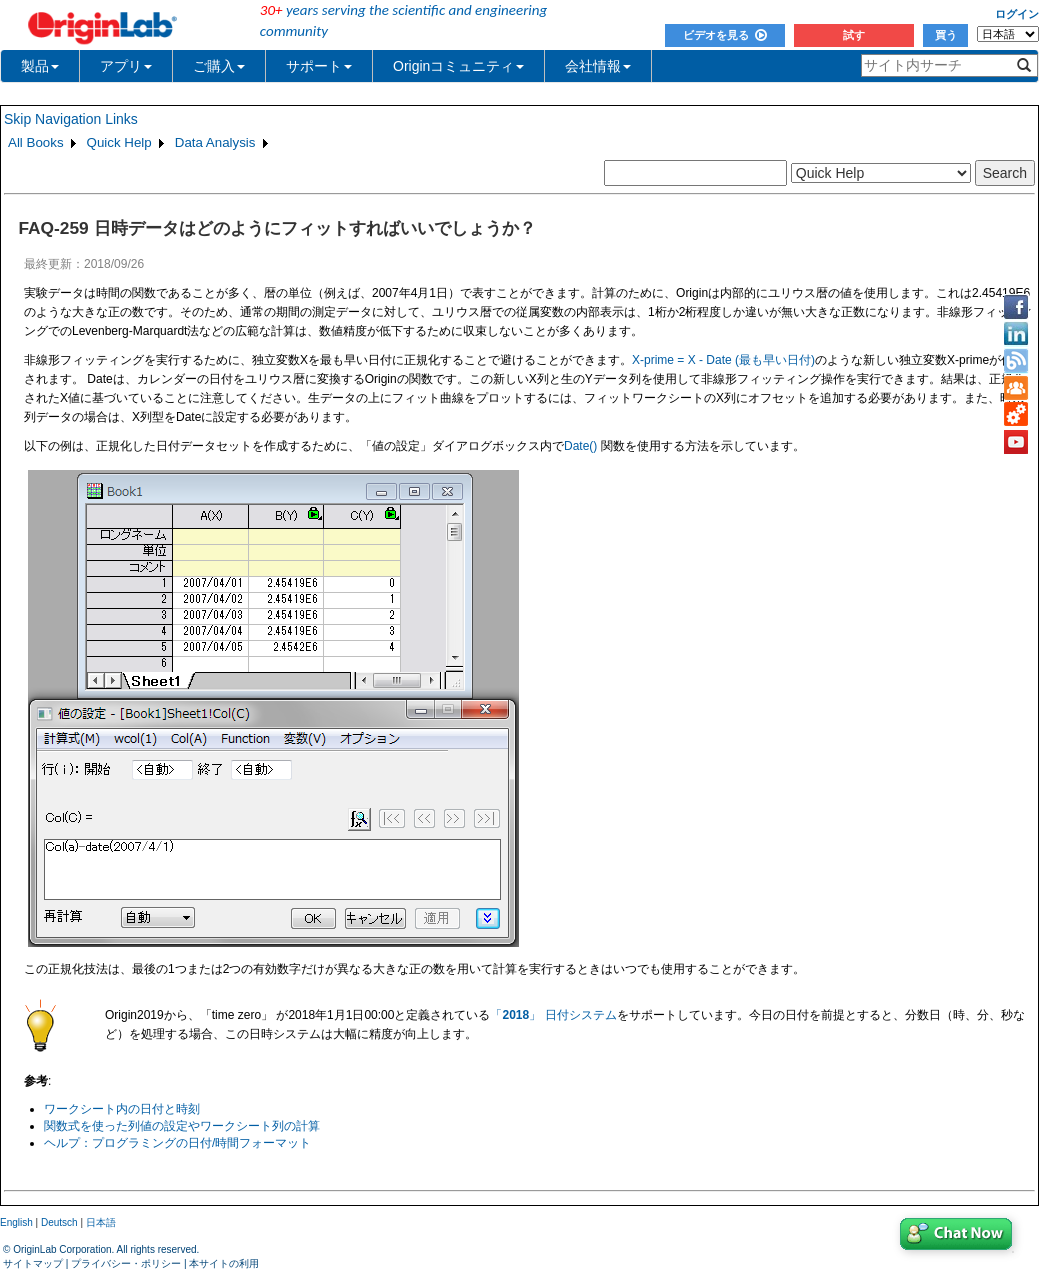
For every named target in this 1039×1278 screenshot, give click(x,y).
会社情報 (598, 66)
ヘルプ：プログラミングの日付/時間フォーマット (177, 1143)
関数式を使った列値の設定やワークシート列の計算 (182, 1126)
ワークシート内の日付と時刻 (122, 1109)
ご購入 (219, 66)
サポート (319, 66)
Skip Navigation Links (71, 119)
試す (854, 35)
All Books (36, 142)
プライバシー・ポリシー (126, 1263)
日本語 (101, 1222)
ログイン (1017, 14)
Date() (580, 446)
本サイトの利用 (224, 1263)
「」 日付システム (553, 1015)
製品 (40, 66)
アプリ (126, 66)
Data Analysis (215, 142)
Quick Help (119, 142)
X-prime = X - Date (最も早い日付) (723, 360)
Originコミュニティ (458, 66)
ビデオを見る (725, 35)
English (16, 1222)
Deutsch (59, 1222)
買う (946, 35)
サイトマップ (33, 1263)
